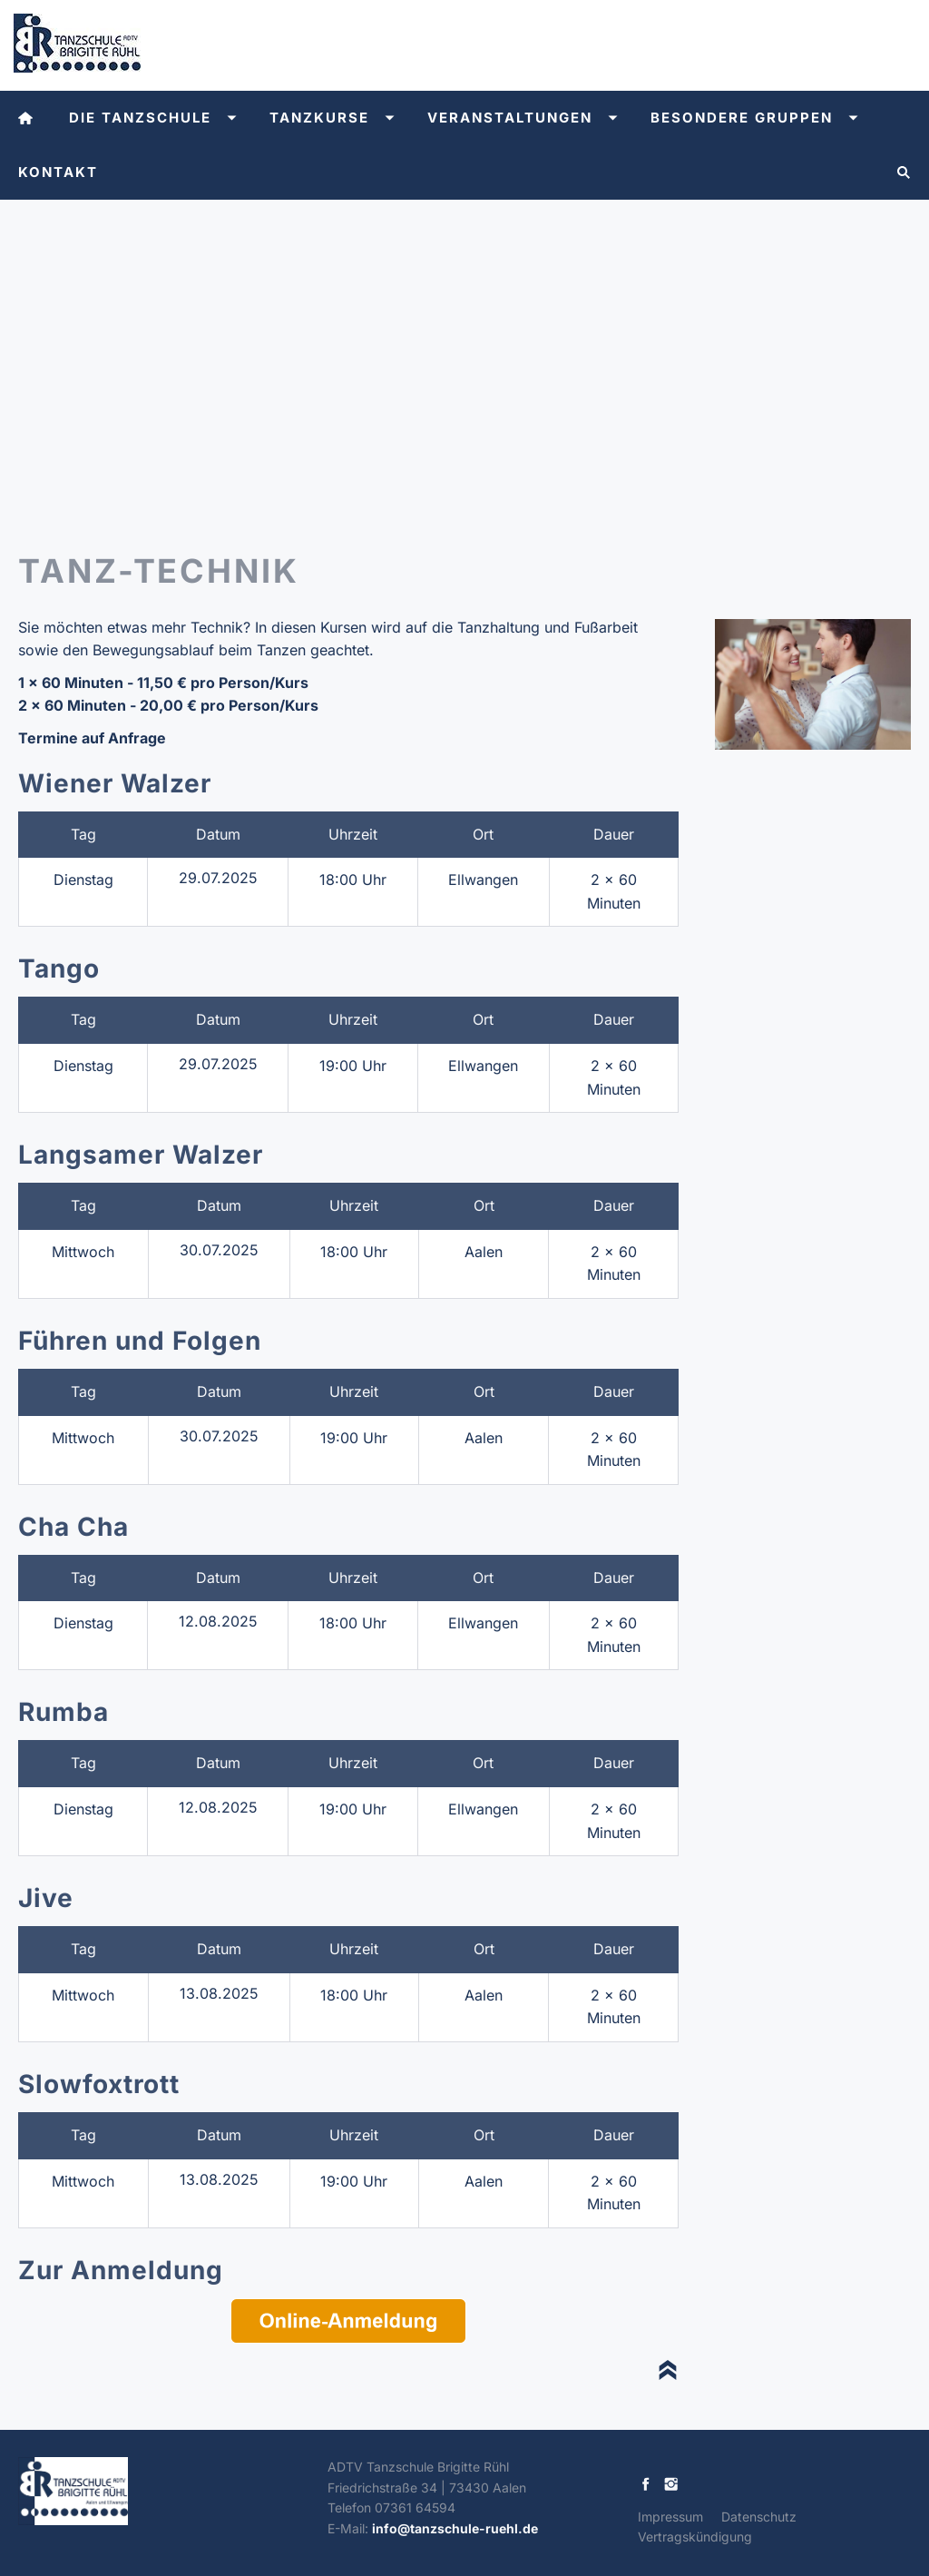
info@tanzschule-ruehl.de (455, 2528)
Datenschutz (759, 2516)
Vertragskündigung (695, 2536)
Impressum (670, 2516)
